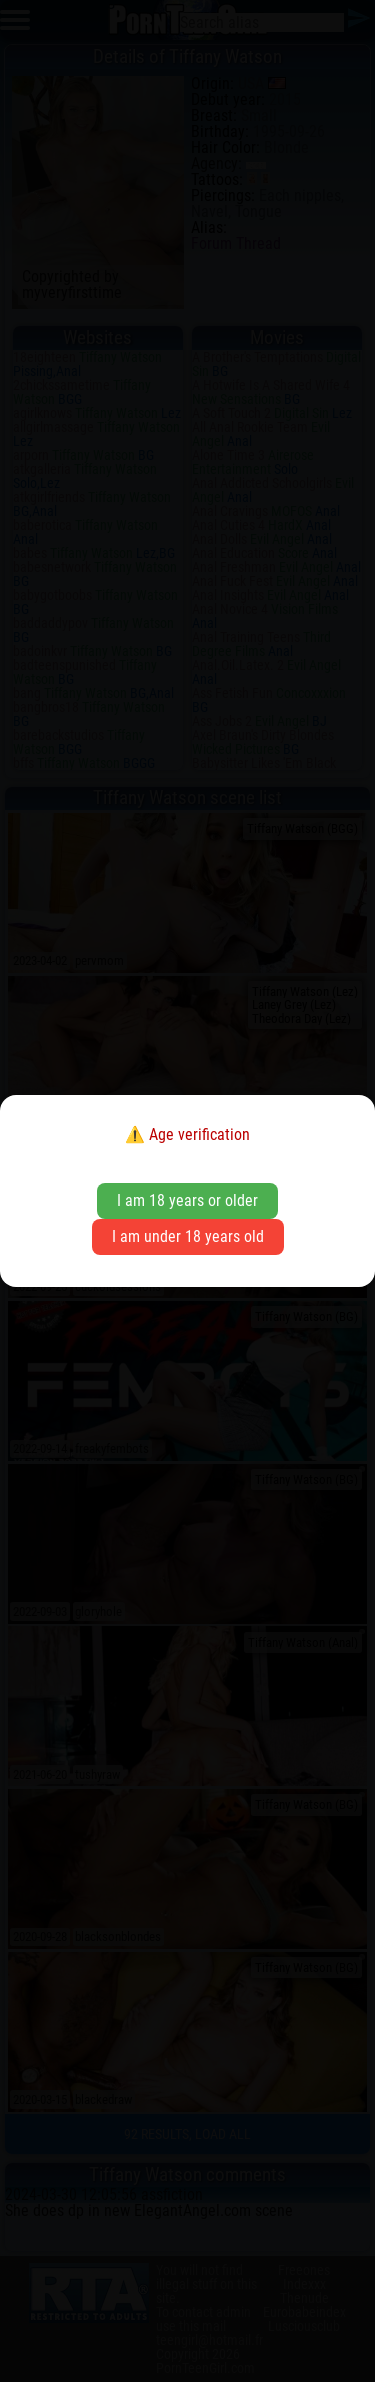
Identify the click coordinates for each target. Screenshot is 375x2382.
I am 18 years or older (187, 1200)
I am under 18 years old (188, 1236)
